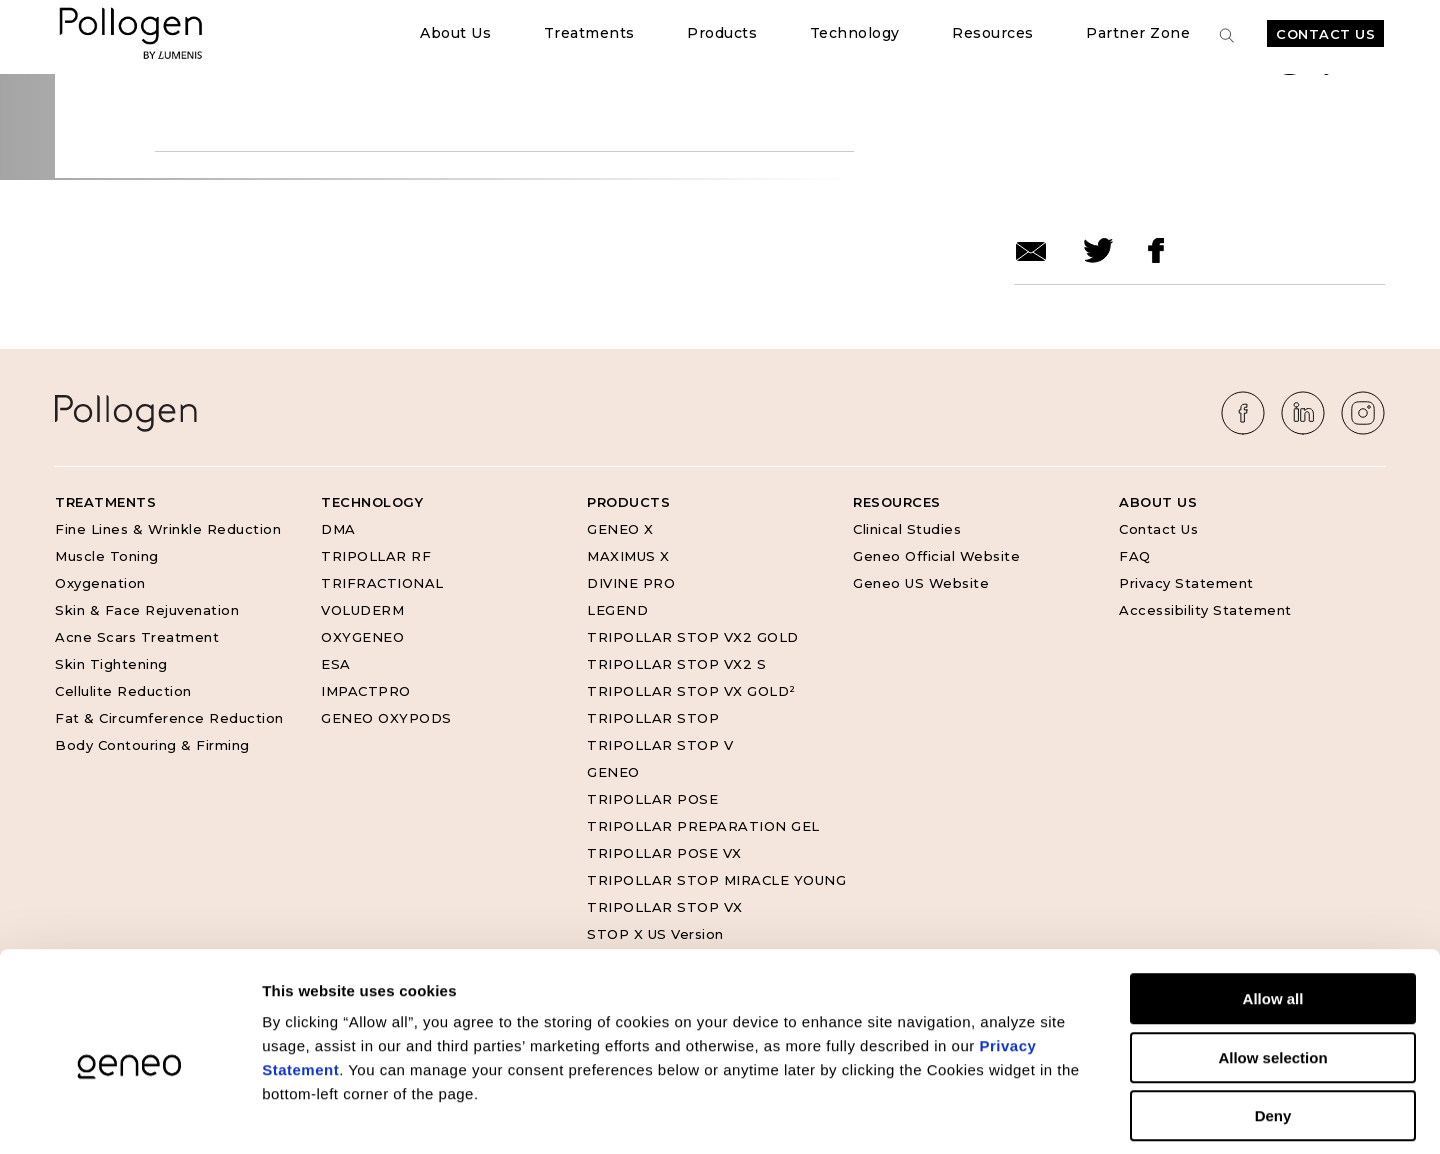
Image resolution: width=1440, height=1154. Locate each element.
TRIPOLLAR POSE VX (664, 853)
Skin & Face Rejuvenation (147, 610)
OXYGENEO (362, 637)
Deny (1273, 1026)
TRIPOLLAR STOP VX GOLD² (691, 691)
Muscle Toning (107, 556)
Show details (1049, 1114)
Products (722, 33)
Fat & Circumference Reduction (169, 718)
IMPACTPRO (366, 691)
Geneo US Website (921, 583)
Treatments (589, 33)
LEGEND (617, 610)
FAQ (1135, 556)
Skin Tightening (111, 664)
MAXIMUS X (628, 556)
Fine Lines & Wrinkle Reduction (168, 529)
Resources (993, 33)
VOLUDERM (362, 610)
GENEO (613, 772)
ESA (336, 664)
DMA (338, 529)
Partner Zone (1138, 33)
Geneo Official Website (936, 556)
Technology (855, 33)
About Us (455, 33)
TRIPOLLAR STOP (653, 718)
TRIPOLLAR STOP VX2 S (676, 664)
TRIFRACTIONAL (382, 583)
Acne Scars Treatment (137, 637)
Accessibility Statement (1205, 610)
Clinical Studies (907, 529)
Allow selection (1272, 968)
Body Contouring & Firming (152, 745)
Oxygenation (100, 583)
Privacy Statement (1186, 583)
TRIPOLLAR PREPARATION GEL (703, 826)
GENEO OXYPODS (386, 718)
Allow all (1273, 909)
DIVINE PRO (631, 583)
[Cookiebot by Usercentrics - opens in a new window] (129, 1115)
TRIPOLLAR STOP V (660, 745)
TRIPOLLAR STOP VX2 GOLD (693, 637)
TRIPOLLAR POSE (652, 799)
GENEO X (620, 529)
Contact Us (1325, 34)
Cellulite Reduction (123, 691)
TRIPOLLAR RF (376, 556)
